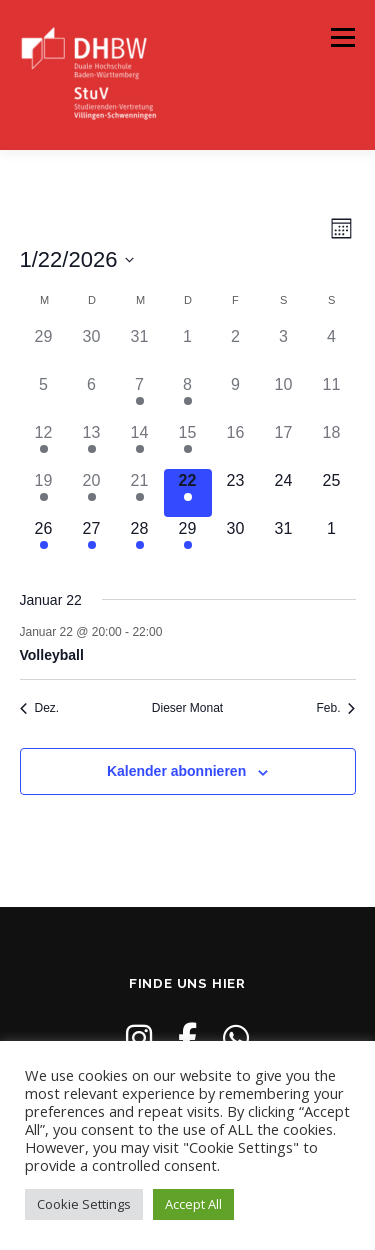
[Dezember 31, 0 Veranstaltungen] (140, 349)
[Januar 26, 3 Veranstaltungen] (44, 541)
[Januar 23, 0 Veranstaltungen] (236, 493)
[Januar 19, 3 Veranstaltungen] (44, 493)
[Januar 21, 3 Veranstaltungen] (140, 493)
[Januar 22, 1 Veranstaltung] (188, 493)
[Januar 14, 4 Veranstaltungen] (140, 445)
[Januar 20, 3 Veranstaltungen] (92, 493)
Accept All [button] (193, 1204)
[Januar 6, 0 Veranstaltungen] (92, 397)
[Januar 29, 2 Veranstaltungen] (188, 541)
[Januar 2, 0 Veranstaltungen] (236, 349)
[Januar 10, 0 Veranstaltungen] (284, 397)
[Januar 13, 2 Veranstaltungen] (92, 445)
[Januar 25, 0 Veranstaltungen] (332, 493)
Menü (341, 37)
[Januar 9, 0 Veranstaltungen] (236, 397)
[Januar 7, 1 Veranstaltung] (140, 397)
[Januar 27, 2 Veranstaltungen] (92, 541)
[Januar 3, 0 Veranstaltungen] (284, 349)
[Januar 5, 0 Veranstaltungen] (44, 397)
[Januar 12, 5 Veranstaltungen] (44, 445)
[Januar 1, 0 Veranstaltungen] (188, 349)
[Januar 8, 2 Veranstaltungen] (188, 397)
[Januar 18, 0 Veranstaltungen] (332, 445)
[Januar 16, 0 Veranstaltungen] (236, 445)
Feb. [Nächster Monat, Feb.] (335, 708)
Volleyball (52, 655)
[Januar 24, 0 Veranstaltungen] (284, 493)
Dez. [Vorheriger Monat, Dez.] (40, 708)
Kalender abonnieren (176, 771)
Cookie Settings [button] (84, 1204)
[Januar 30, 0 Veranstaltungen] (236, 541)
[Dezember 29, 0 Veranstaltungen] (44, 349)
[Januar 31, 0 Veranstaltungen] (284, 541)
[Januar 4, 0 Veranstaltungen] (332, 349)
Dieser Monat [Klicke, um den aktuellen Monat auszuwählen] (187, 708)
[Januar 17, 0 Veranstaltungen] (284, 445)
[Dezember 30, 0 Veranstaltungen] (92, 349)
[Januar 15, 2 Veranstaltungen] (188, 445)
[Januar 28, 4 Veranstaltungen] (140, 541)
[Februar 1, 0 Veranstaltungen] (332, 541)
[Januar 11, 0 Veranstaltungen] (332, 397)
